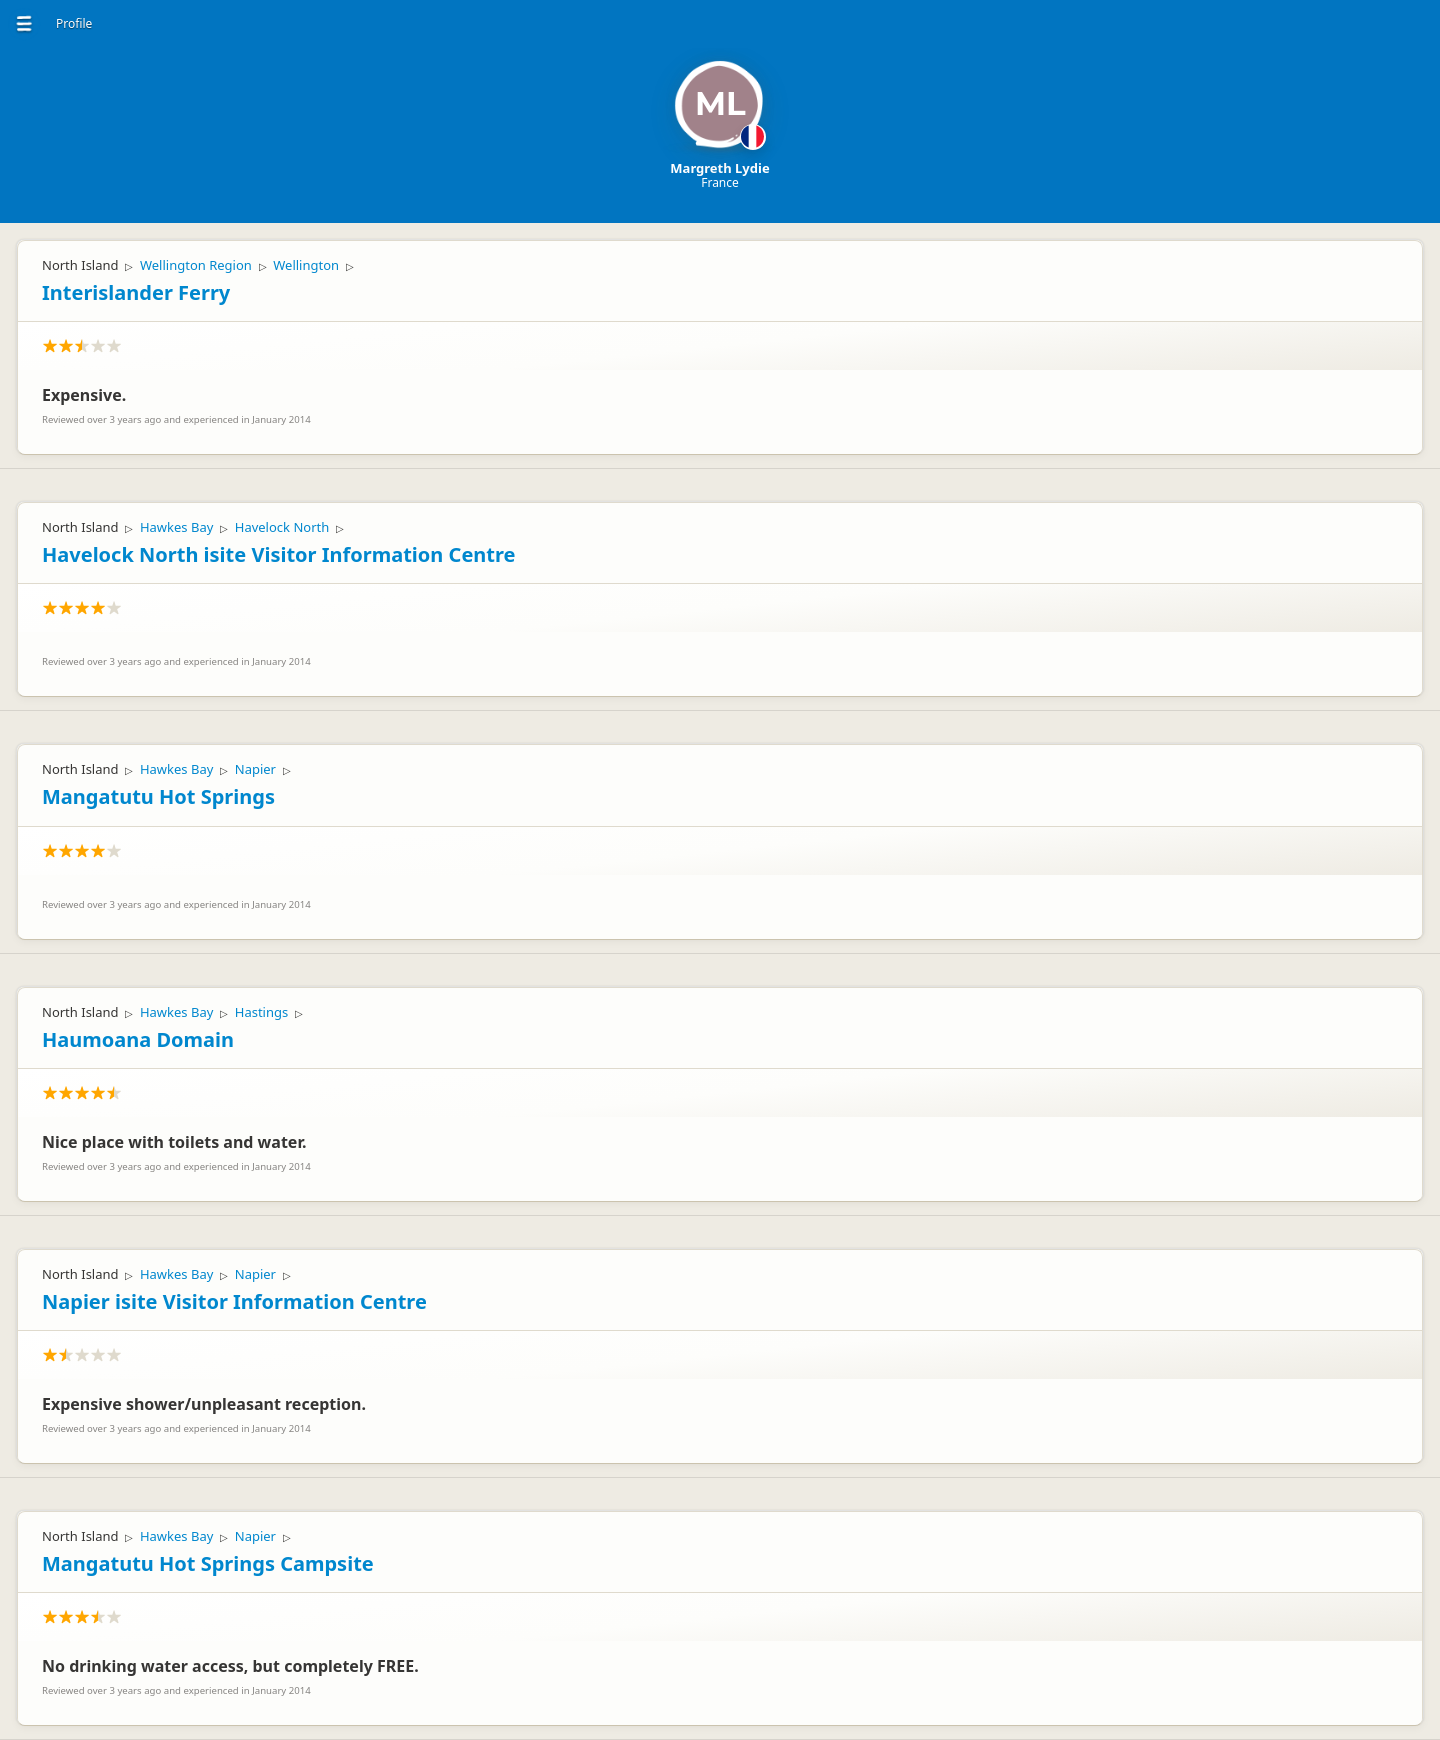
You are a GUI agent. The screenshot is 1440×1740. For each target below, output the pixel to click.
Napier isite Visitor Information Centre (234, 1301)
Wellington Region (196, 265)
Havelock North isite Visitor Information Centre (278, 554)
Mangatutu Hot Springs (158, 796)
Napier (255, 769)
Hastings (261, 1012)
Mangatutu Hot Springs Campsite (208, 1563)
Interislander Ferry (136, 292)
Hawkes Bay (176, 527)
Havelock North (282, 527)
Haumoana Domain (138, 1039)
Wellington (306, 265)
